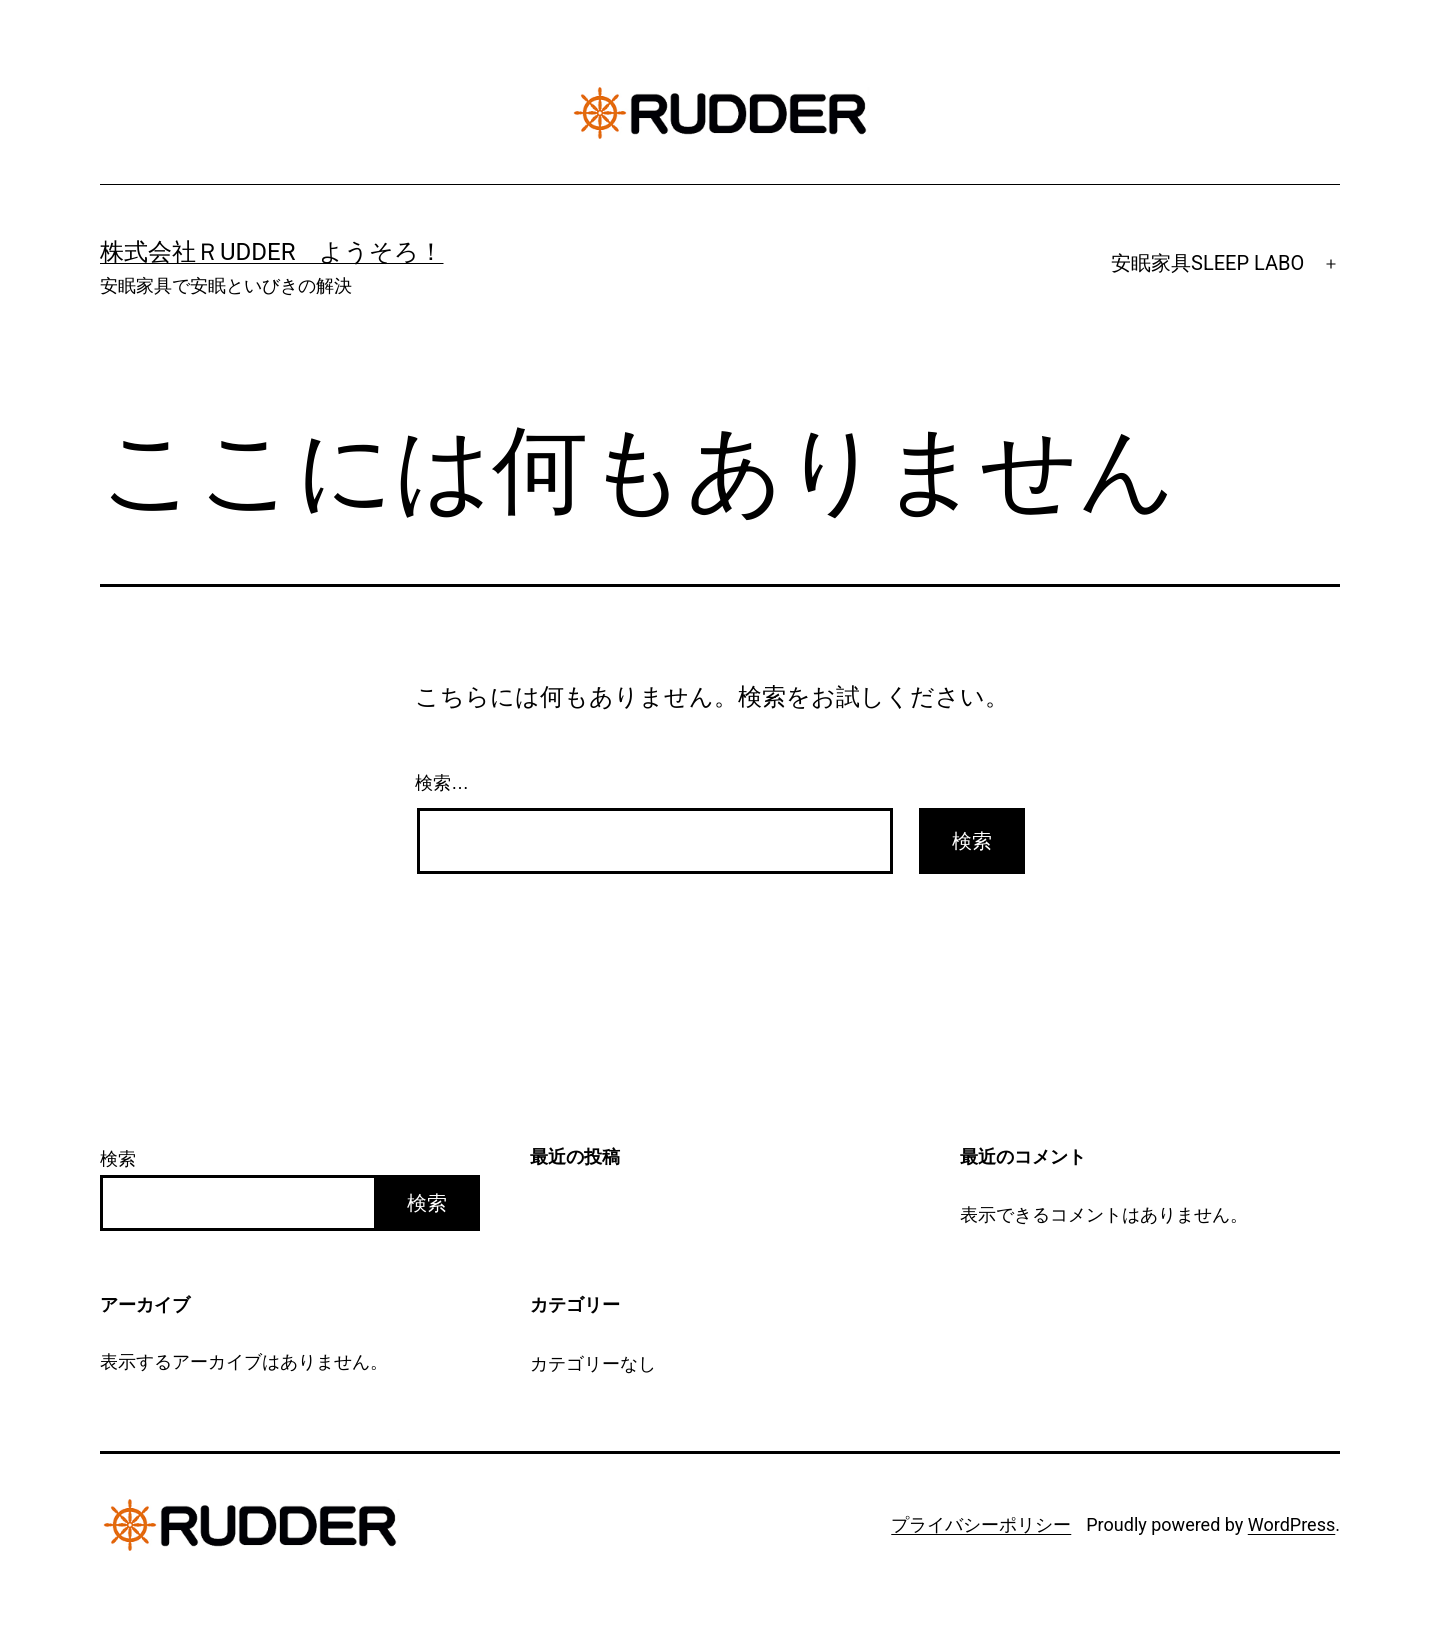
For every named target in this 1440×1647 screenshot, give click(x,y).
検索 (118, 1158)
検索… (442, 783)
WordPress (1291, 1524)
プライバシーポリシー (981, 1524)
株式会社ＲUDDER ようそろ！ (272, 252)
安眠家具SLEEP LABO (1207, 263)
